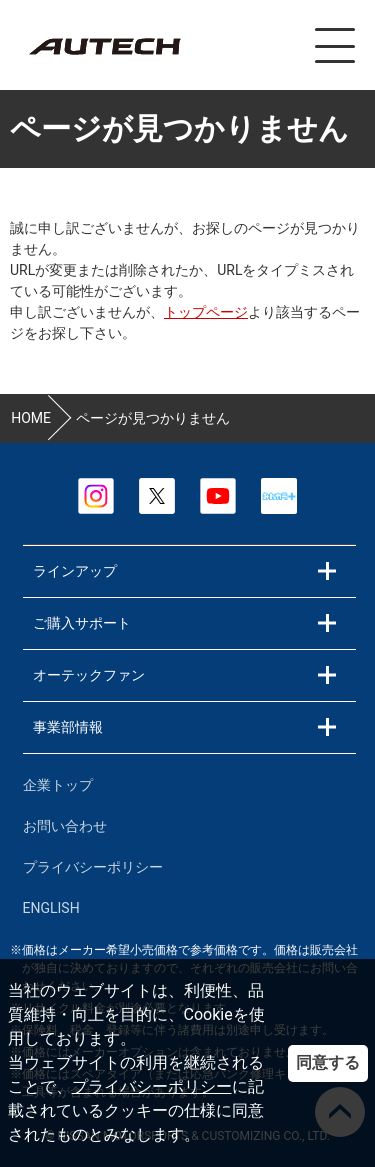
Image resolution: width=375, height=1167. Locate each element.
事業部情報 (68, 727)
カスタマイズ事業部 (104, 46)
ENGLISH (51, 908)
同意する (328, 1062)
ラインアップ (75, 571)
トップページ (206, 312)
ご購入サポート (82, 623)
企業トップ (58, 785)
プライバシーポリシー (152, 1086)
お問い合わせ (65, 826)
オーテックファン (89, 675)
